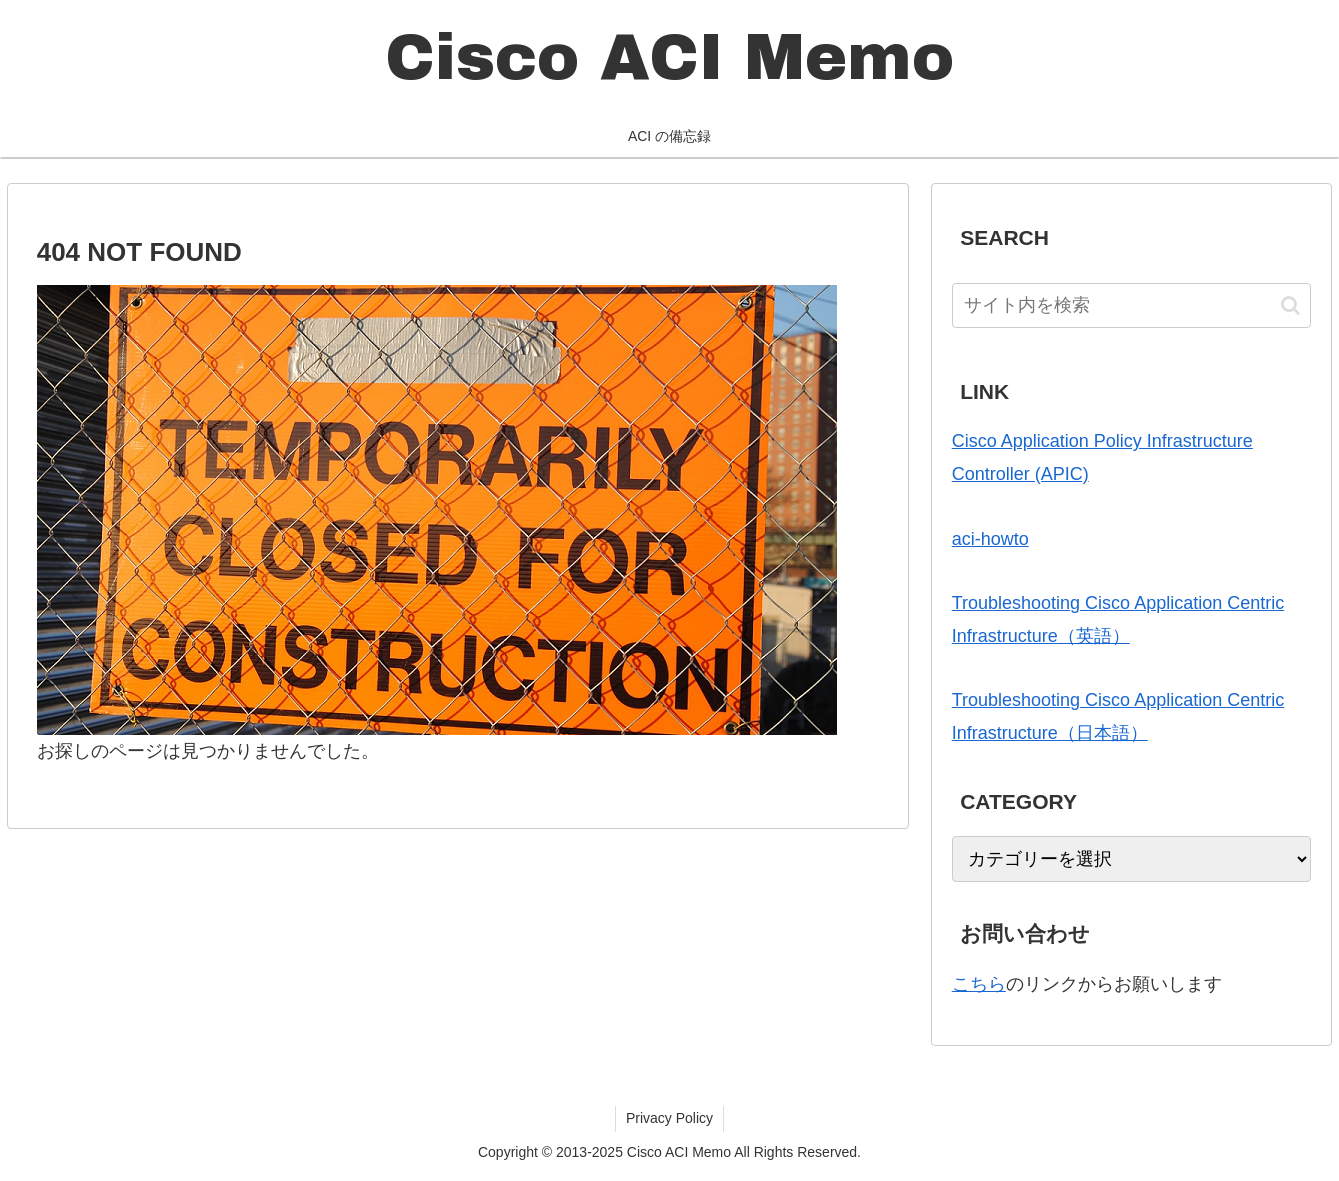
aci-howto (990, 539)
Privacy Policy (669, 1118)
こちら (979, 984)
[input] (1132, 305)
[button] (1290, 305)
